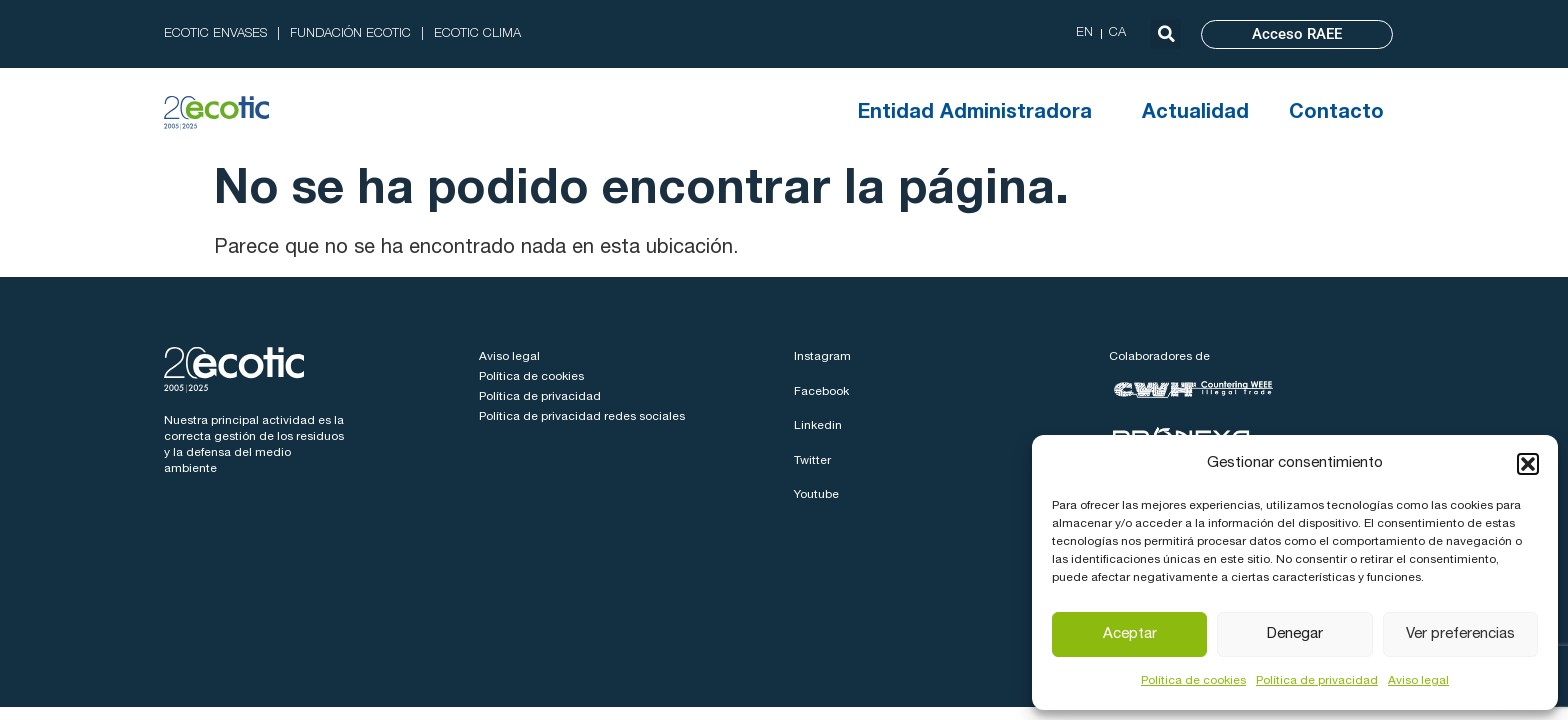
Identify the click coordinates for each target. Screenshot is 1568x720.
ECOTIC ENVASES (215, 34)
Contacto (1336, 114)
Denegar (1295, 634)
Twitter (812, 461)
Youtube (816, 495)
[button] (1528, 464)
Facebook (821, 392)
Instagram (822, 357)
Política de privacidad (1317, 681)
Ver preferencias (1460, 634)
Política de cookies (1193, 681)
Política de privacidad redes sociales (582, 417)
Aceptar (1130, 634)
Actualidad (1195, 114)
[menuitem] (1084, 34)
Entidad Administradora (980, 114)
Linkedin (818, 426)
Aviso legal (1418, 681)
